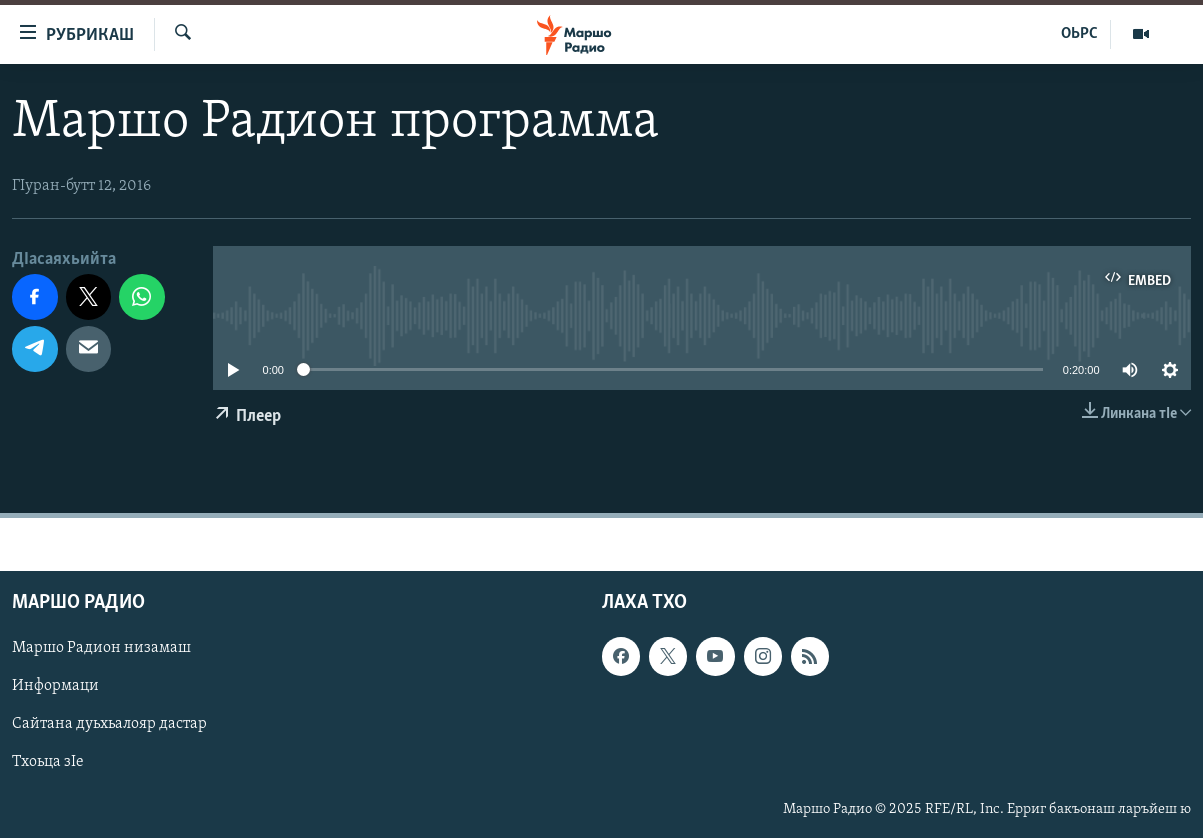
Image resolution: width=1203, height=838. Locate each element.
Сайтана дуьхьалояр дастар (109, 724)
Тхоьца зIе (48, 762)
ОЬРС (1079, 34)
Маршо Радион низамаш (101, 648)
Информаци (55, 686)
